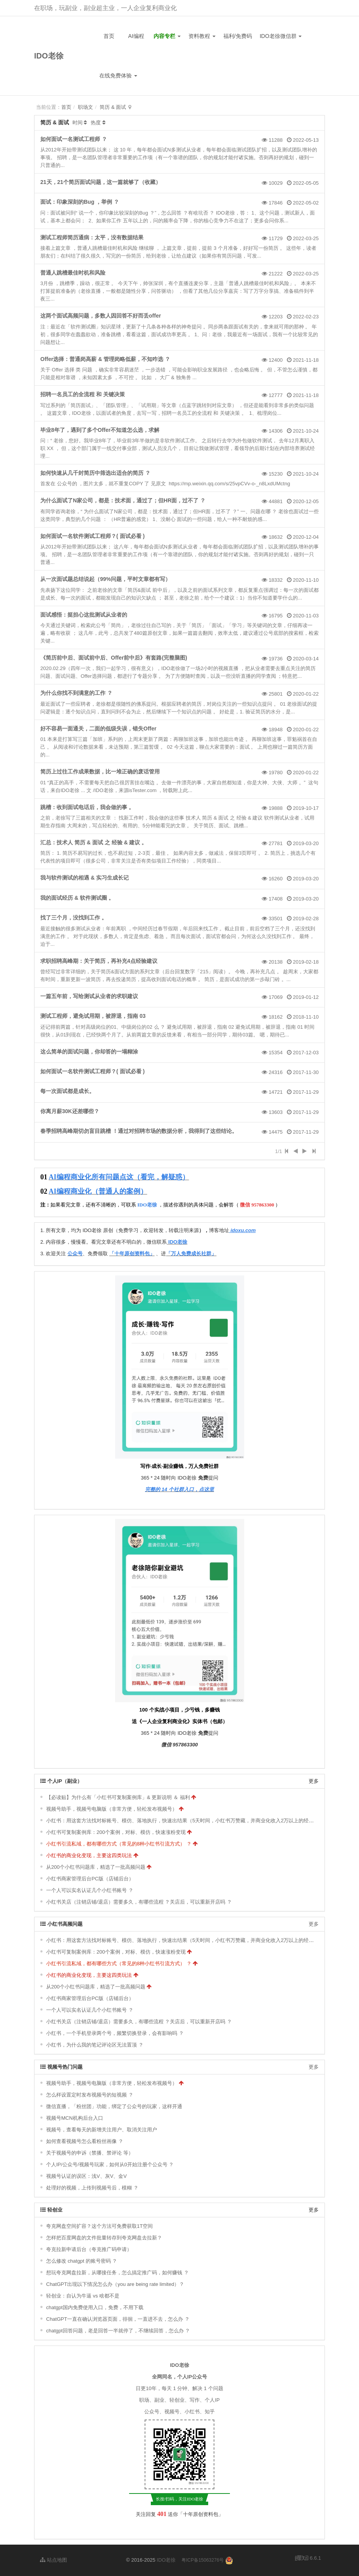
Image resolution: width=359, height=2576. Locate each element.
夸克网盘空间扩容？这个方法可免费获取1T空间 (99, 2226)
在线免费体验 (118, 75)
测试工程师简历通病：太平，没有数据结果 (91, 237)
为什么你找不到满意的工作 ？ (76, 693)
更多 (314, 1781)
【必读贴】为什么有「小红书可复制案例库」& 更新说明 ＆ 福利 (118, 1797)
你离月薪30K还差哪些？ (69, 1111)
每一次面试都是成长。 (67, 1091)
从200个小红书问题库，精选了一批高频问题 (95, 1867)
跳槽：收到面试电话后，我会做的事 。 (87, 807)
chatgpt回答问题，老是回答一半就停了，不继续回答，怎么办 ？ (118, 2331)
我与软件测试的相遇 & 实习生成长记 (84, 878)
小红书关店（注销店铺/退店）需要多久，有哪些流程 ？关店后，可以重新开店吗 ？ (139, 1902)
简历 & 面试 (113, 107)
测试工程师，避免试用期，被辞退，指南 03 (92, 1016)
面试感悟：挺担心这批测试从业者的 (83, 615)
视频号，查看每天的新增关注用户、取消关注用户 (101, 2130)
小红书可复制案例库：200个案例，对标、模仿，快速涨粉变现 (116, 1832)
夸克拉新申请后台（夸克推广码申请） (89, 2249)
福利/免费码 (237, 36)
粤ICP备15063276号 (202, 2560)
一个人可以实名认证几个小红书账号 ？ (89, 1890)
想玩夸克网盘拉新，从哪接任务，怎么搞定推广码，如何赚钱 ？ (117, 2272)
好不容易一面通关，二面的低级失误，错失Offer (98, 728)
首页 (109, 36)
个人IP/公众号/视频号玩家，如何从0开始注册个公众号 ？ (110, 2164)
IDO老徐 (49, 56)
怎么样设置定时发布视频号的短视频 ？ (89, 2095)
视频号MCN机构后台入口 (74, 2118)
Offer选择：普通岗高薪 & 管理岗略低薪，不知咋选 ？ (105, 359)
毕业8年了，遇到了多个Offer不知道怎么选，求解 (99, 430)
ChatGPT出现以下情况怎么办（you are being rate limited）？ (115, 2284)
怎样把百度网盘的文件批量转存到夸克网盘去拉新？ (104, 2238)
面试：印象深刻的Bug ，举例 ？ (79, 202)
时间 (77, 122)
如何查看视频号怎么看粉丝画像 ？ (84, 2141)
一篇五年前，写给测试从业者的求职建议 (89, 996)
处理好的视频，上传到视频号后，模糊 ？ (92, 2188)
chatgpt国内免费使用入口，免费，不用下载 (94, 2307)
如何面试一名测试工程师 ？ (73, 139)
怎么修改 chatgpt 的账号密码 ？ (81, 2261)
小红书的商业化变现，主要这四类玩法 (89, 1855)
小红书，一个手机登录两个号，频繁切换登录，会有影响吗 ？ (115, 2033)
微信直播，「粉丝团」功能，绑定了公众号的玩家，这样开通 (114, 2106)
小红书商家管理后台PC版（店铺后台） (90, 1879)
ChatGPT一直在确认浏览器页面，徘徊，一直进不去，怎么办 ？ (118, 2319)
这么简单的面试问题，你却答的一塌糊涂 (89, 1051)
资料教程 (202, 36)
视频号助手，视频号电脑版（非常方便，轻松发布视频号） (111, 1809)
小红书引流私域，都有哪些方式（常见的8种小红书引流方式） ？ (119, 1844)
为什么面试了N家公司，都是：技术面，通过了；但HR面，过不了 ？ (122, 500)
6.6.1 (308, 2558)
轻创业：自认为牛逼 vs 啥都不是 (82, 2296)
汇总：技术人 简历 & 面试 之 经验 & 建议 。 (93, 842)
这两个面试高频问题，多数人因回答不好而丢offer (100, 316)
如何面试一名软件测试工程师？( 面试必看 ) (92, 536)
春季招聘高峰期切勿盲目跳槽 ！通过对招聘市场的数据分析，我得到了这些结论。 (138, 1131)
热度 (96, 122)
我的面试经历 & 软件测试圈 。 (77, 898)
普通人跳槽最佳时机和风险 (72, 273)
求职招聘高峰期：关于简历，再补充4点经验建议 (98, 961)
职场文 (85, 107)
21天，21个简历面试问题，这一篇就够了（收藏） (100, 182)
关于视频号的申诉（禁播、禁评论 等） (89, 2153)
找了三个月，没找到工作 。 (73, 917)
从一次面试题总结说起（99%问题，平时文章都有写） (105, 579)
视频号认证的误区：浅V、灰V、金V (86, 2176)
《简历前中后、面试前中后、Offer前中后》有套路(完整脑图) (113, 658)
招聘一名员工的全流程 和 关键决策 (82, 394)
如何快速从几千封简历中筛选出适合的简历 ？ (95, 473)
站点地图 (53, 2560)
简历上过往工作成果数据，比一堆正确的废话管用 (100, 771)
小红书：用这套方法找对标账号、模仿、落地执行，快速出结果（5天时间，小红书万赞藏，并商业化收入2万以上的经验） (182, 1820)
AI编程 (136, 36)
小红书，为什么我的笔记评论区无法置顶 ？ (94, 2045)
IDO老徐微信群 (281, 36)
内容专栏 (167, 36)
